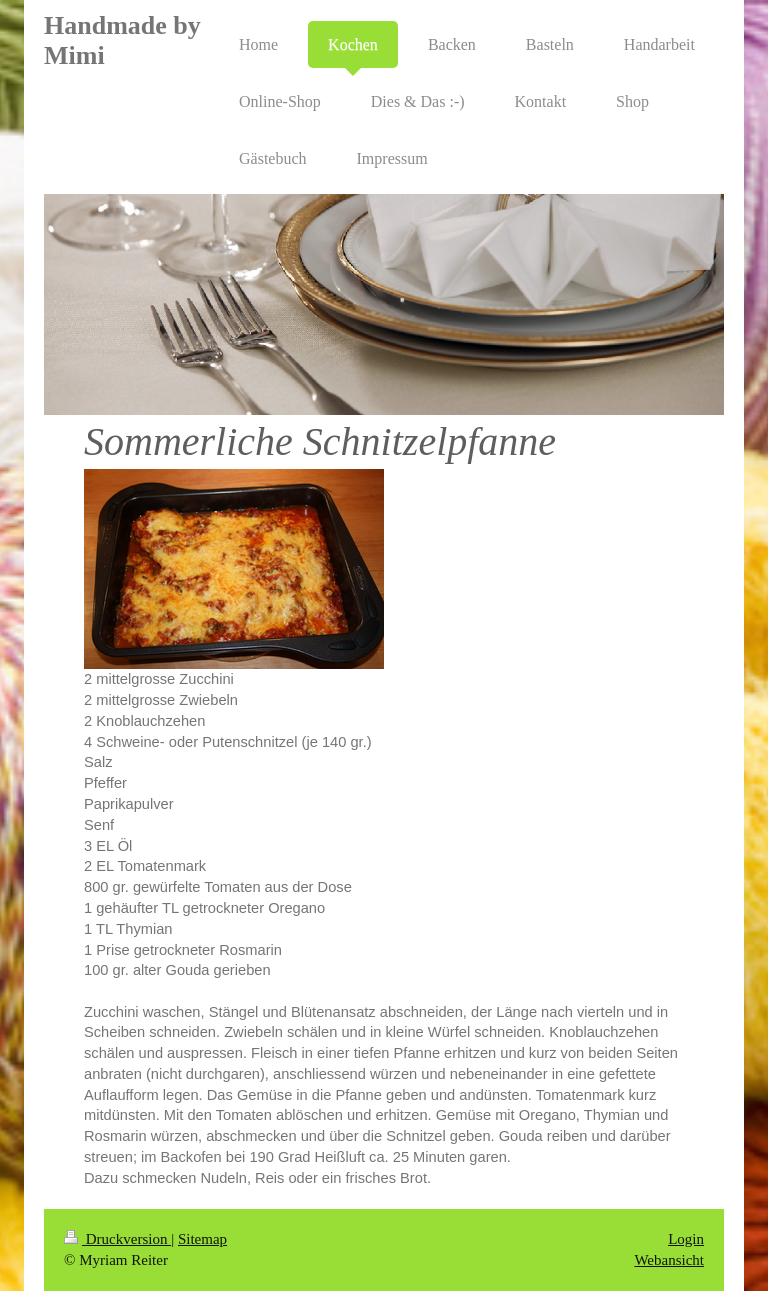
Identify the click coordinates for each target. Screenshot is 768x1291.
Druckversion (117, 1239)
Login (686, 1239)
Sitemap (202, 1239)
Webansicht (669, 1260)
